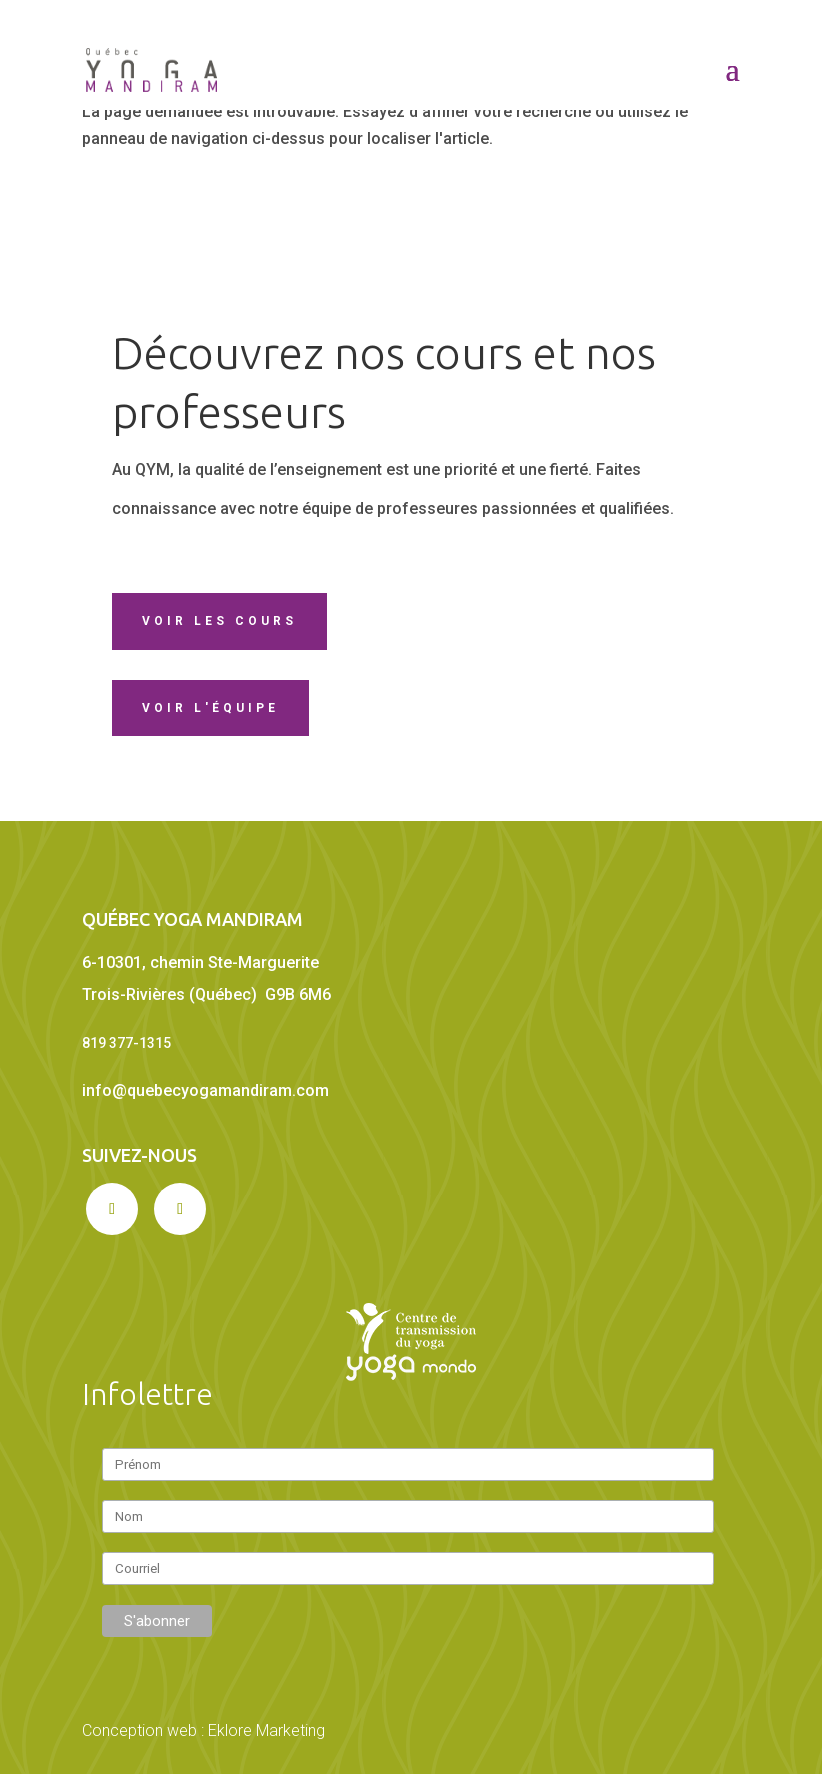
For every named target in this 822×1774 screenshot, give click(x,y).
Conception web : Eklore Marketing (203, 1730)
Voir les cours (219, 621)
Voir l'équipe (210, 708)
